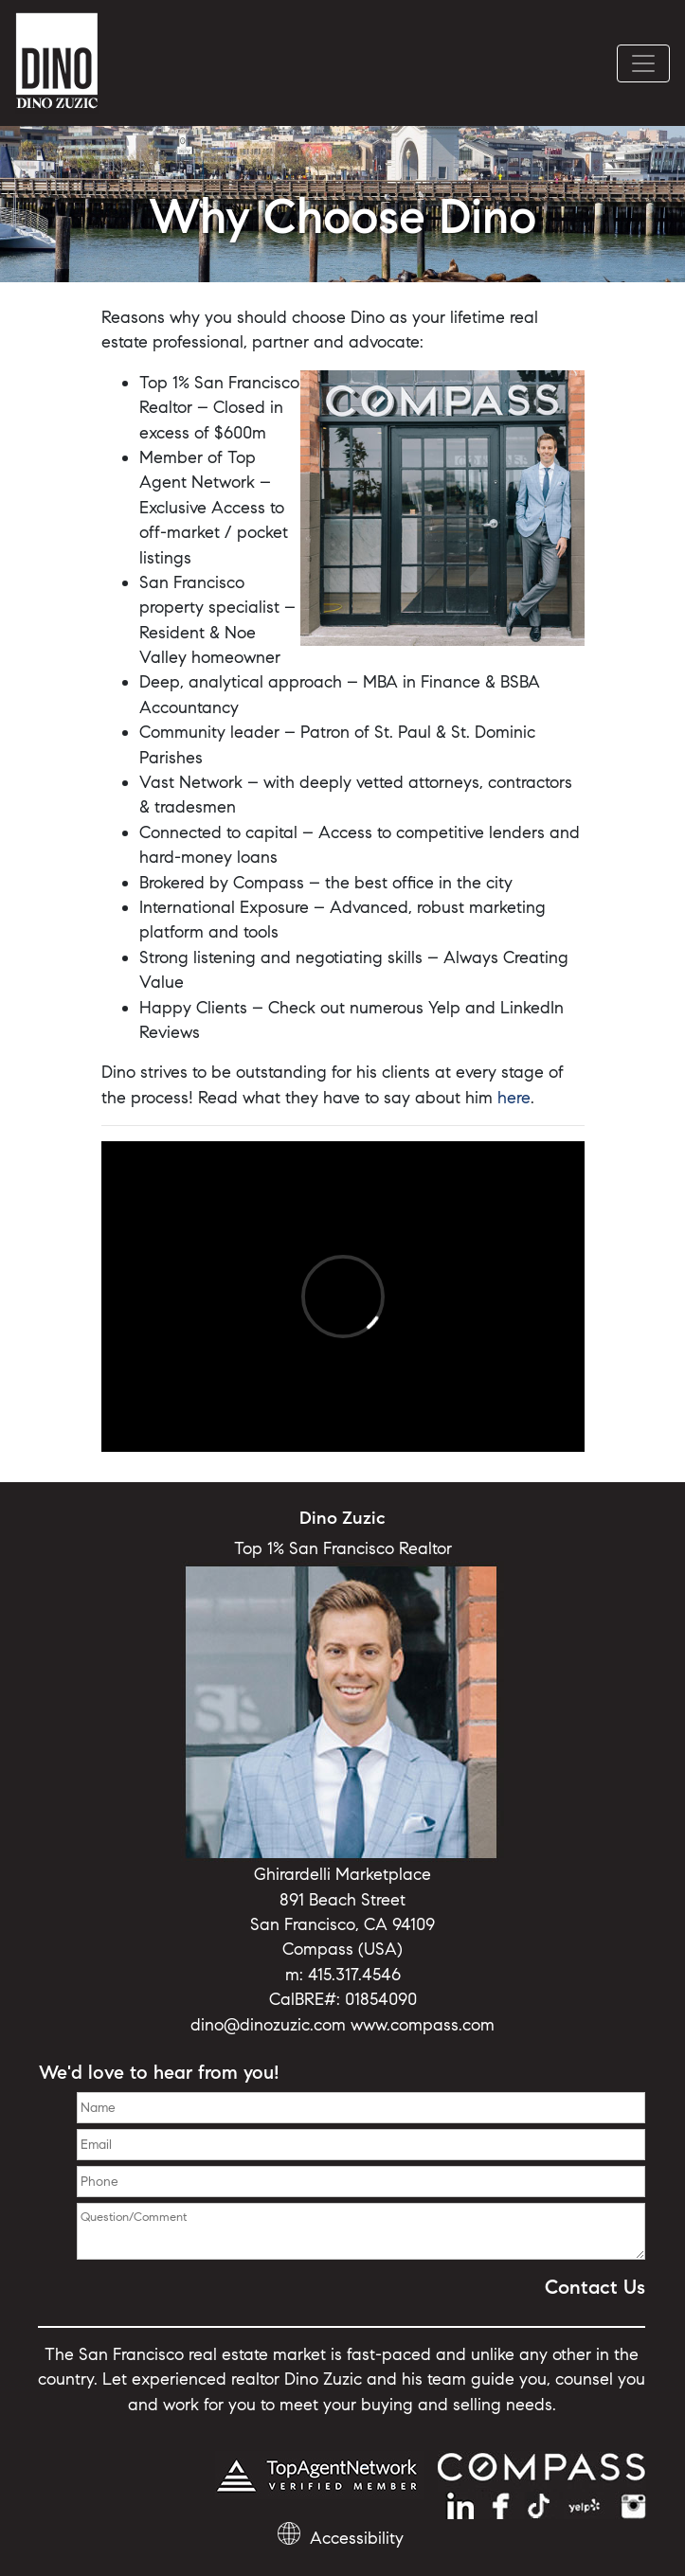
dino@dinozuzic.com (268, 2024)
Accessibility (357, 2538)
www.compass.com (423, 2024)
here (514, 1097)
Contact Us (595, 2287)
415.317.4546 (354, 1974)
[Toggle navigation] (643, 63)
